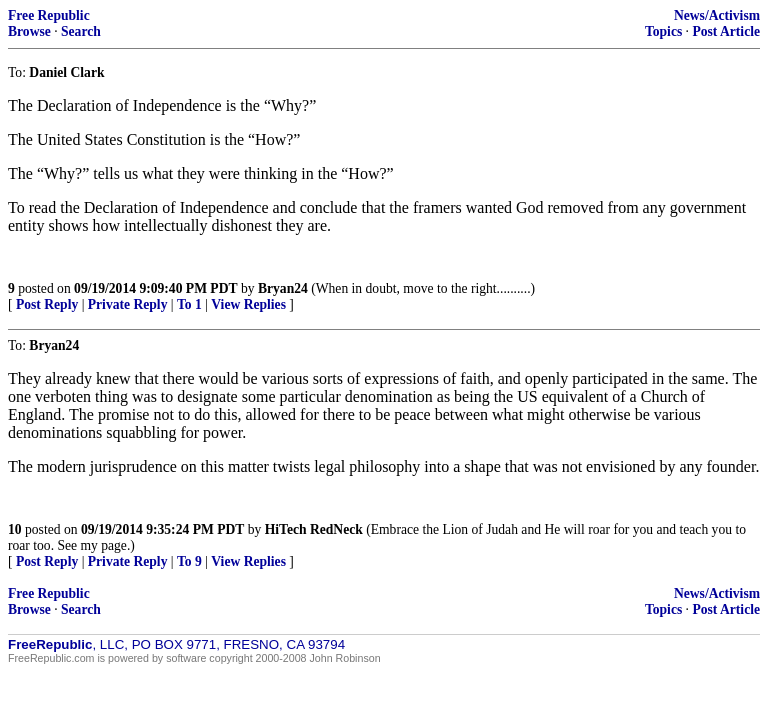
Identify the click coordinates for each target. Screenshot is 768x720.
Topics (663, 31)
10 (15, 529)
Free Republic (49, 15)
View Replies (248, 304)
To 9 (189, 561)
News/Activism (717, 15)
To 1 (189, 304)
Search (81, 31)
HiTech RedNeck (314, 529)
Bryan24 (283, 288)
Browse (29, 31)
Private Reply (128, 304)
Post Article (726, 31)
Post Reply (47, 304)
